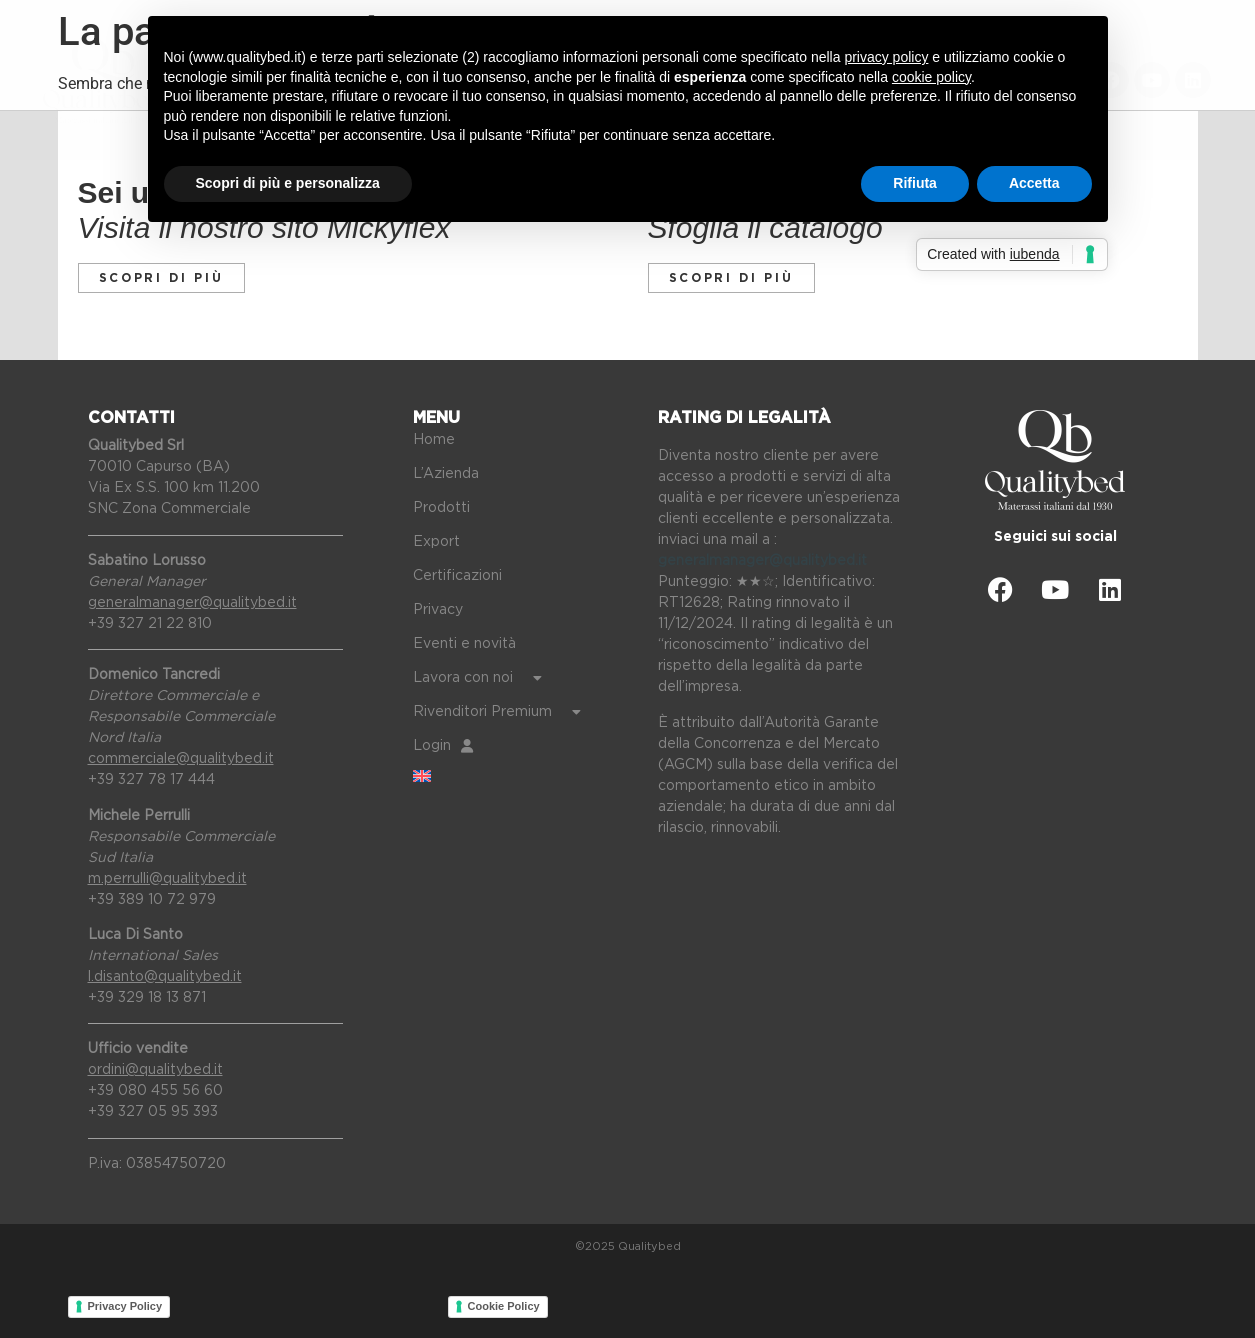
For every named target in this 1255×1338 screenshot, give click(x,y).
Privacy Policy (125, 1306)
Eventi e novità (464, 644)
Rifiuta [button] (915, 183)
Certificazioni (457, 576)
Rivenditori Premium (497, 712)
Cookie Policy (504, 1306)
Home (434, 440)
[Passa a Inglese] (520, 776)
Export (436, 542)
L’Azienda (446, 474)
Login (443, 746)
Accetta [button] (1034, 183)
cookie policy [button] (931, 77)
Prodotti (441, 508)
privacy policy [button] (886, 57)
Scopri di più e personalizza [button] (288, 183)
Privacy (438, 610)
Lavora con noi (477, 678)
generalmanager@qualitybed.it (762, 561)
